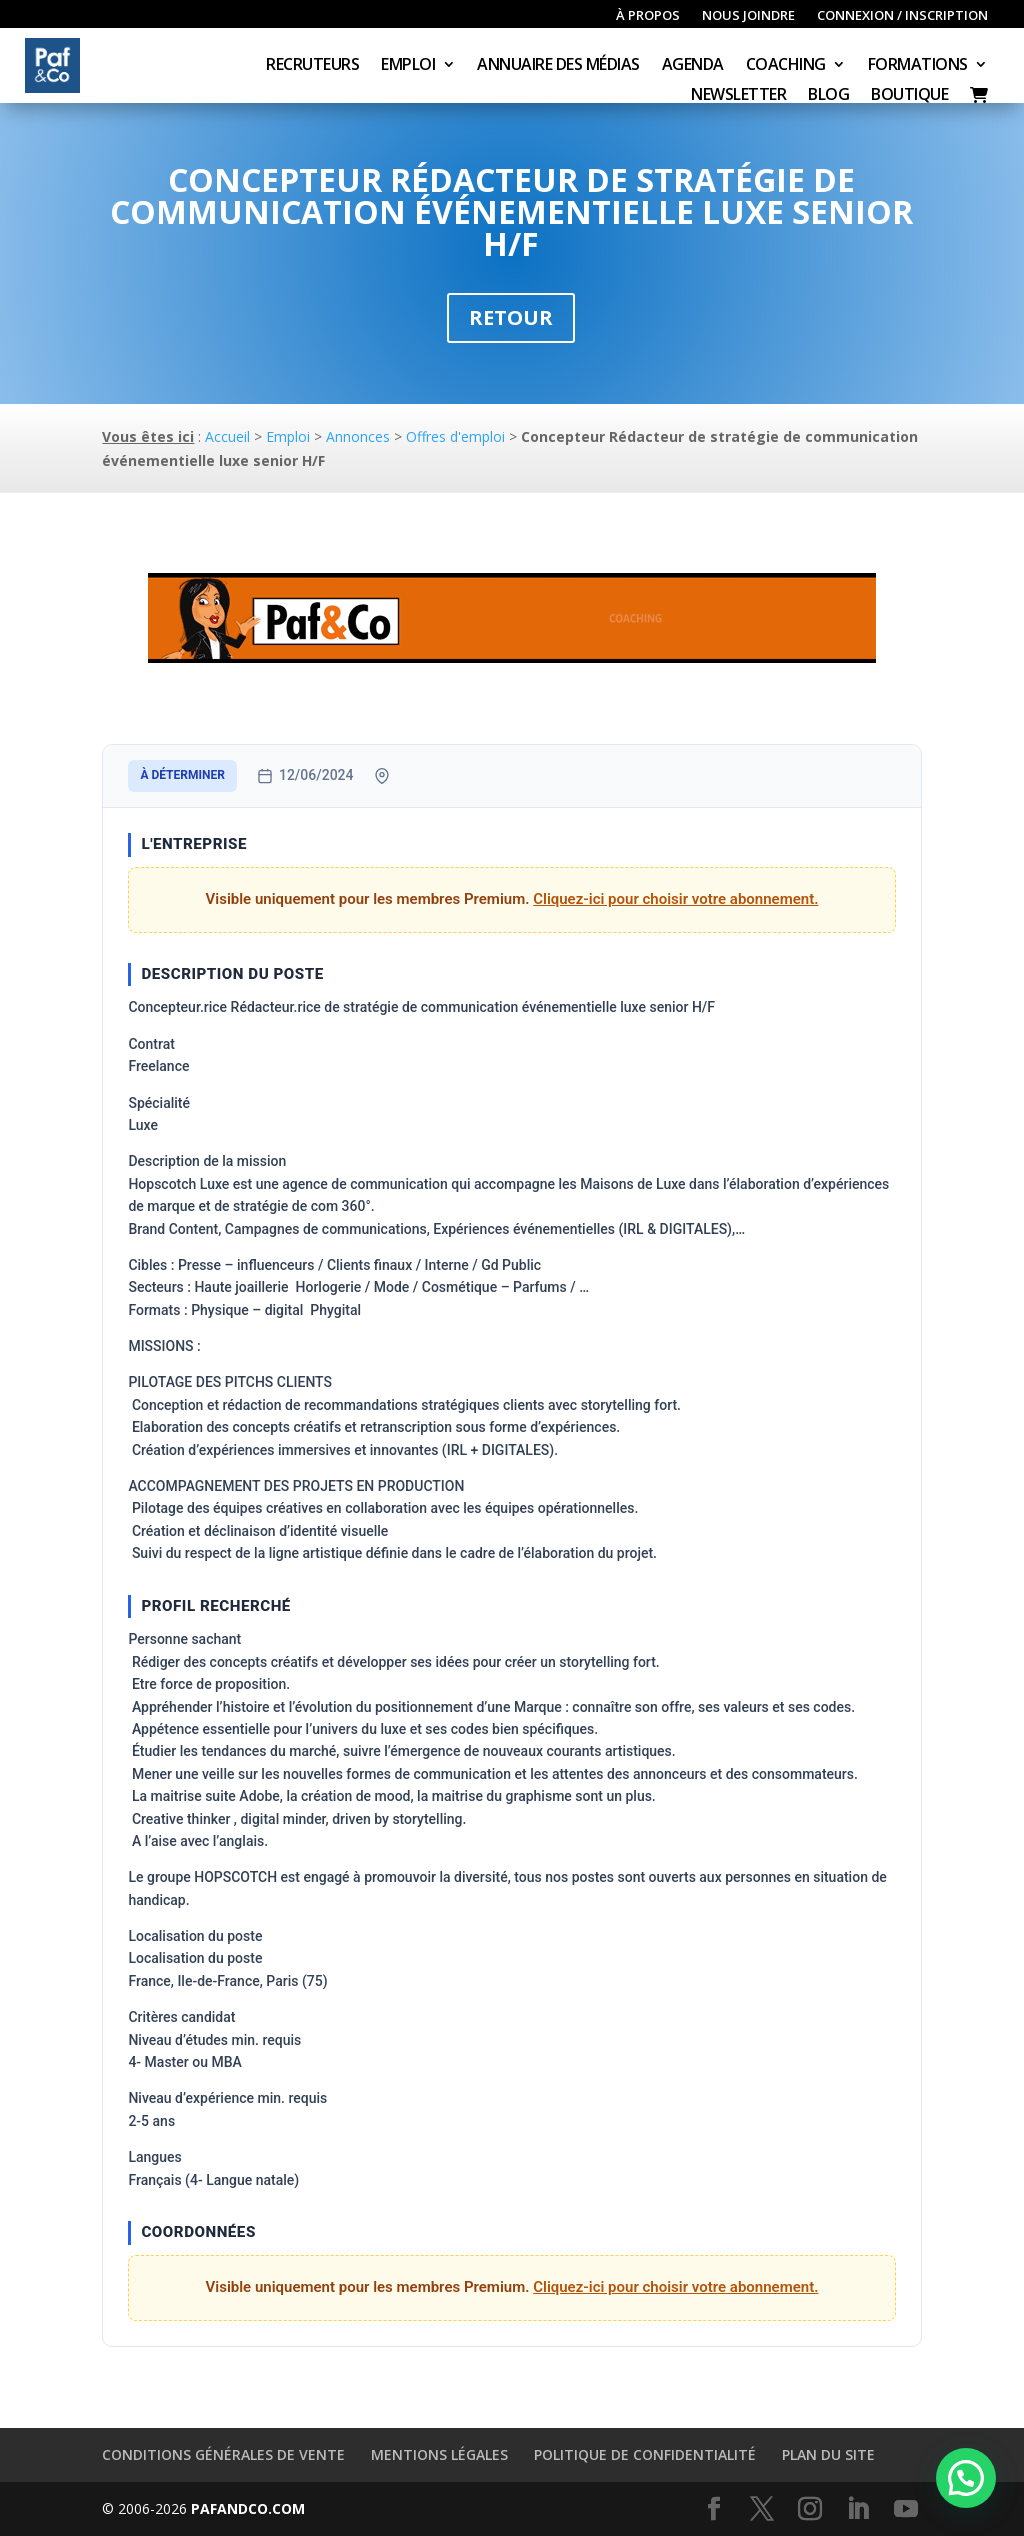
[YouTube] (906, 2509)
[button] (966, 2478)
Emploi (408, 66)
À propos (648, 16)
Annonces (358, 436)
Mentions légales (439, 2454)
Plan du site (828, 2454)
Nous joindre (748, 16)
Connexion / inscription (902, 16)
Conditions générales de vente (223, 2454)
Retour (511, 317)
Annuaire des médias (558, 66)
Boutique (909, 96)
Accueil (227, 436)
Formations (918, 66)
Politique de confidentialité (645, 2454)
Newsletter (738, 96)
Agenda (693, 66)
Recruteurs (312, 66)
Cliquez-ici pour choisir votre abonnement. (675, 899)
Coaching (786, 66)
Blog (828, 96)
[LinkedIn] (858, 2509)
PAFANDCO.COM (248, 2508)
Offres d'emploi (455, 436)
